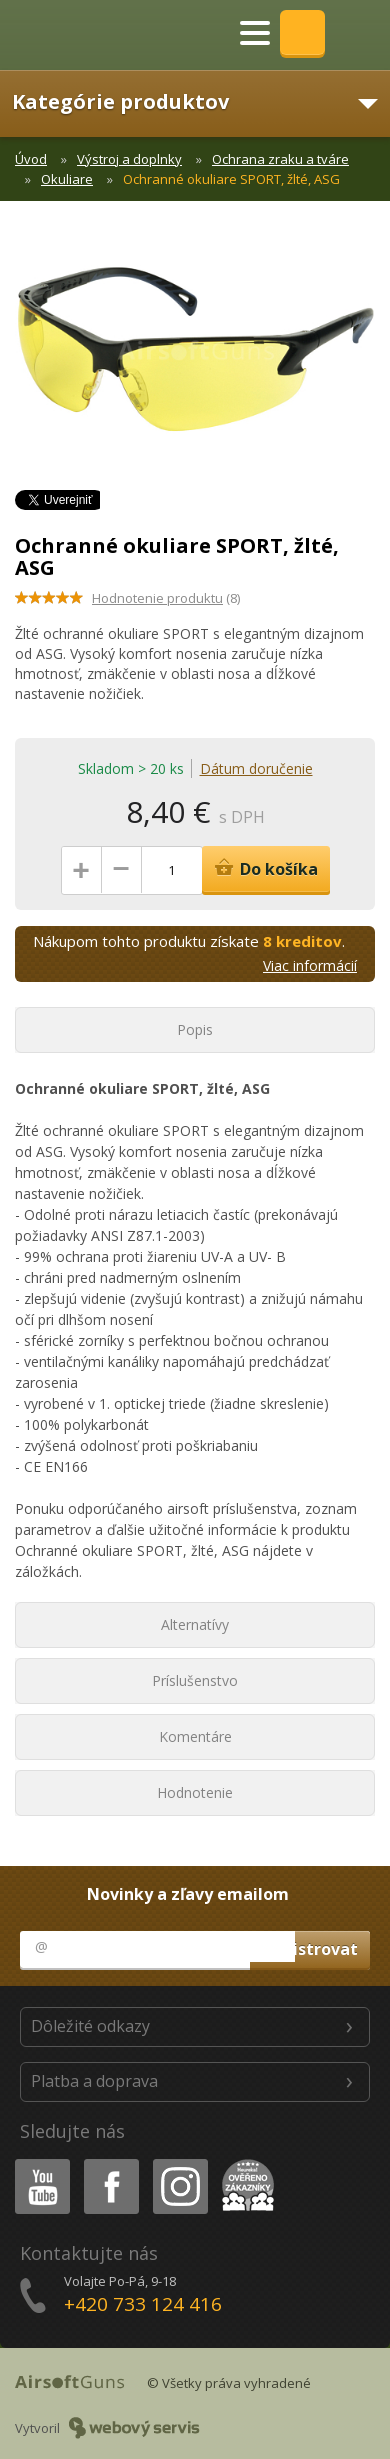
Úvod (31, 159)
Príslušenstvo (195, 1680)
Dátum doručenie (256, 768)
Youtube (36, 2162)
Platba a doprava (94, 2081)
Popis (195, 1029)
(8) (166, 598)
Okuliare (67, 179)
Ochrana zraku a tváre (280, 159)
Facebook (109, 2162)
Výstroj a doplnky (129, 159)
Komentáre (195, 1736)
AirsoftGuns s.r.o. (85, 35)
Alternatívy (195, 1624)
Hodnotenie (195, 1792)
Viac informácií (310, 965)
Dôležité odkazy (90, 2026)
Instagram (179, 2162)
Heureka (244, 2162)
